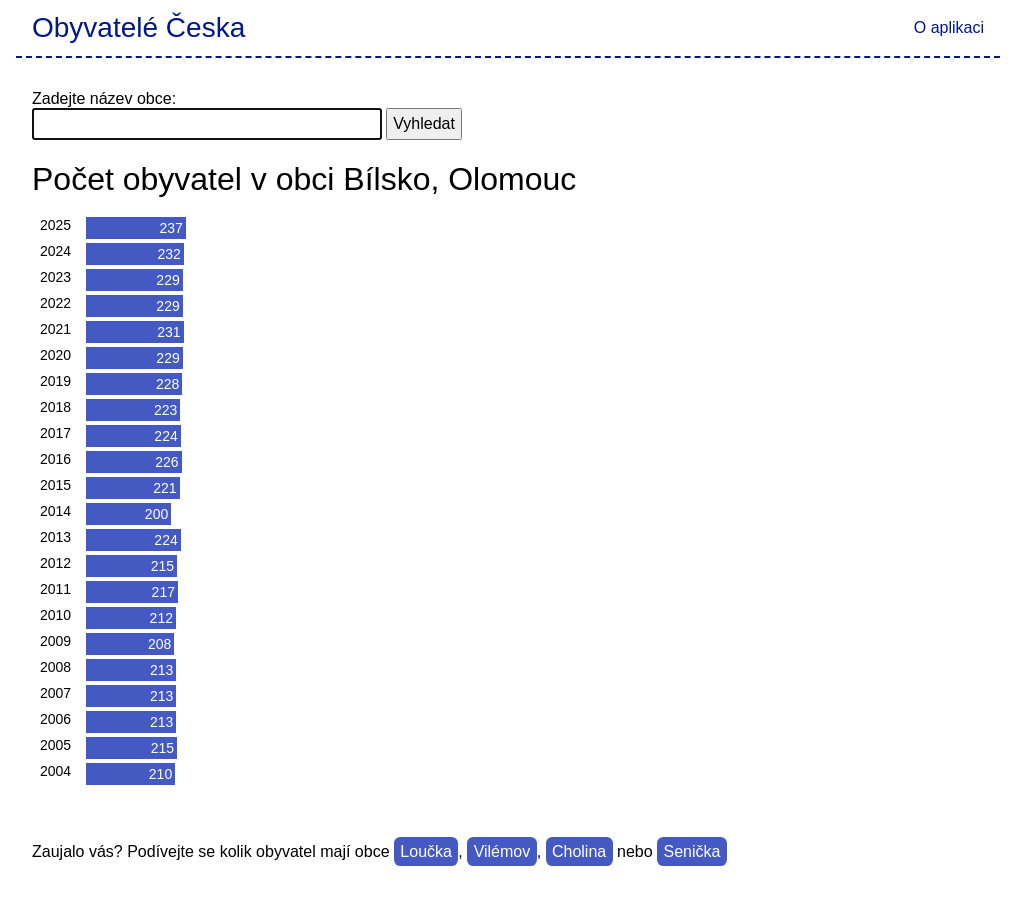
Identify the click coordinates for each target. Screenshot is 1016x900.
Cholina (579, 851)
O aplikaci (949, 27)
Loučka (426, 851)
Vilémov (502, 851)
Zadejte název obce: (104, 98)
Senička (691, 851)
